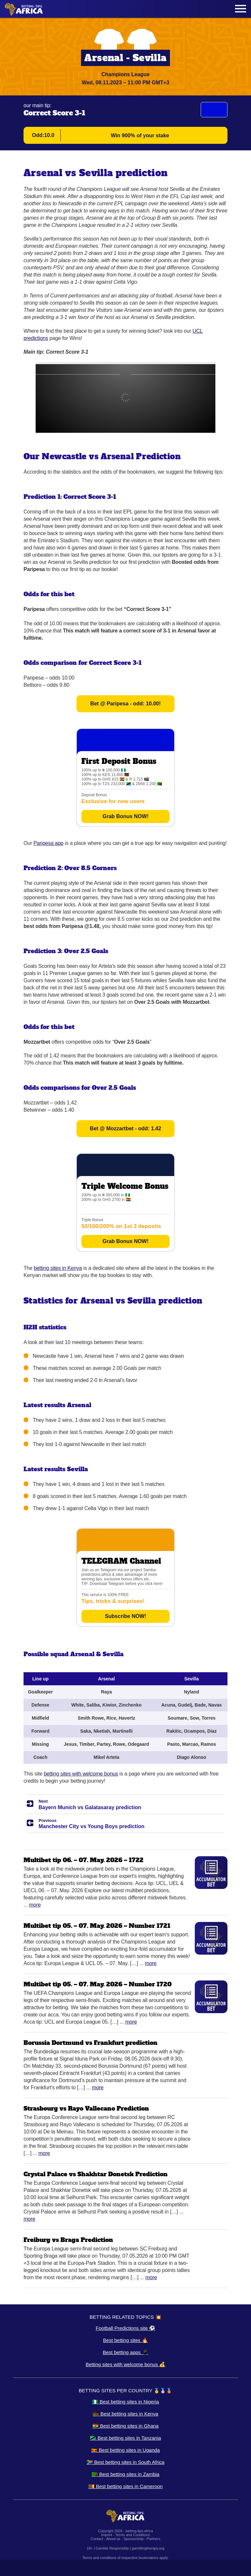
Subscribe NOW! (125, 1616)
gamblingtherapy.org (148, 2548)
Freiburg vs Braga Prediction (68, 2240)
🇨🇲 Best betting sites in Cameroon (125, 2486)
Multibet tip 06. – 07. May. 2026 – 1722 (83, 1860)
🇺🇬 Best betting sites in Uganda (125, 2450)
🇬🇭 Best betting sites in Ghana (125, 2426)
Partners (153, 2539)
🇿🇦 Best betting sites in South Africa (125, 2462)
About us (113, 2539)
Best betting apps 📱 (125, 2352)
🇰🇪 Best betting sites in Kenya (125, 2413)
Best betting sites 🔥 (125, 2340)
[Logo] (24, 9)
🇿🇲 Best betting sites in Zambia (125, 2474)
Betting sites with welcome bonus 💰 (125, 2364)
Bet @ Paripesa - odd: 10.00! (125, 703)
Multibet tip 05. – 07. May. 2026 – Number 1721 (97, 1926)
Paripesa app (48, 843)
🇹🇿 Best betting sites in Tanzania (125, 2438)
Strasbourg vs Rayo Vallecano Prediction (86, 2108)
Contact (97, 2539)
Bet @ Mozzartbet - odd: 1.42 (125, 1128)
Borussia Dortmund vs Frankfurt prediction (91, 2043)
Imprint (106, 2535)
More (35, 1905)
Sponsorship (133, 2539)
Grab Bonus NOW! (125, 816)
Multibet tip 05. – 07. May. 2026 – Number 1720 (98, 1984)
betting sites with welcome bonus (81, 1773)
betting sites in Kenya (58, 1268)
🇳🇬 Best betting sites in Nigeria (125, 2401)
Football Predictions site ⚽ (125, 2328)
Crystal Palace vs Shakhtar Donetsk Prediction (96, 2174)
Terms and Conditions (132, 2535)
